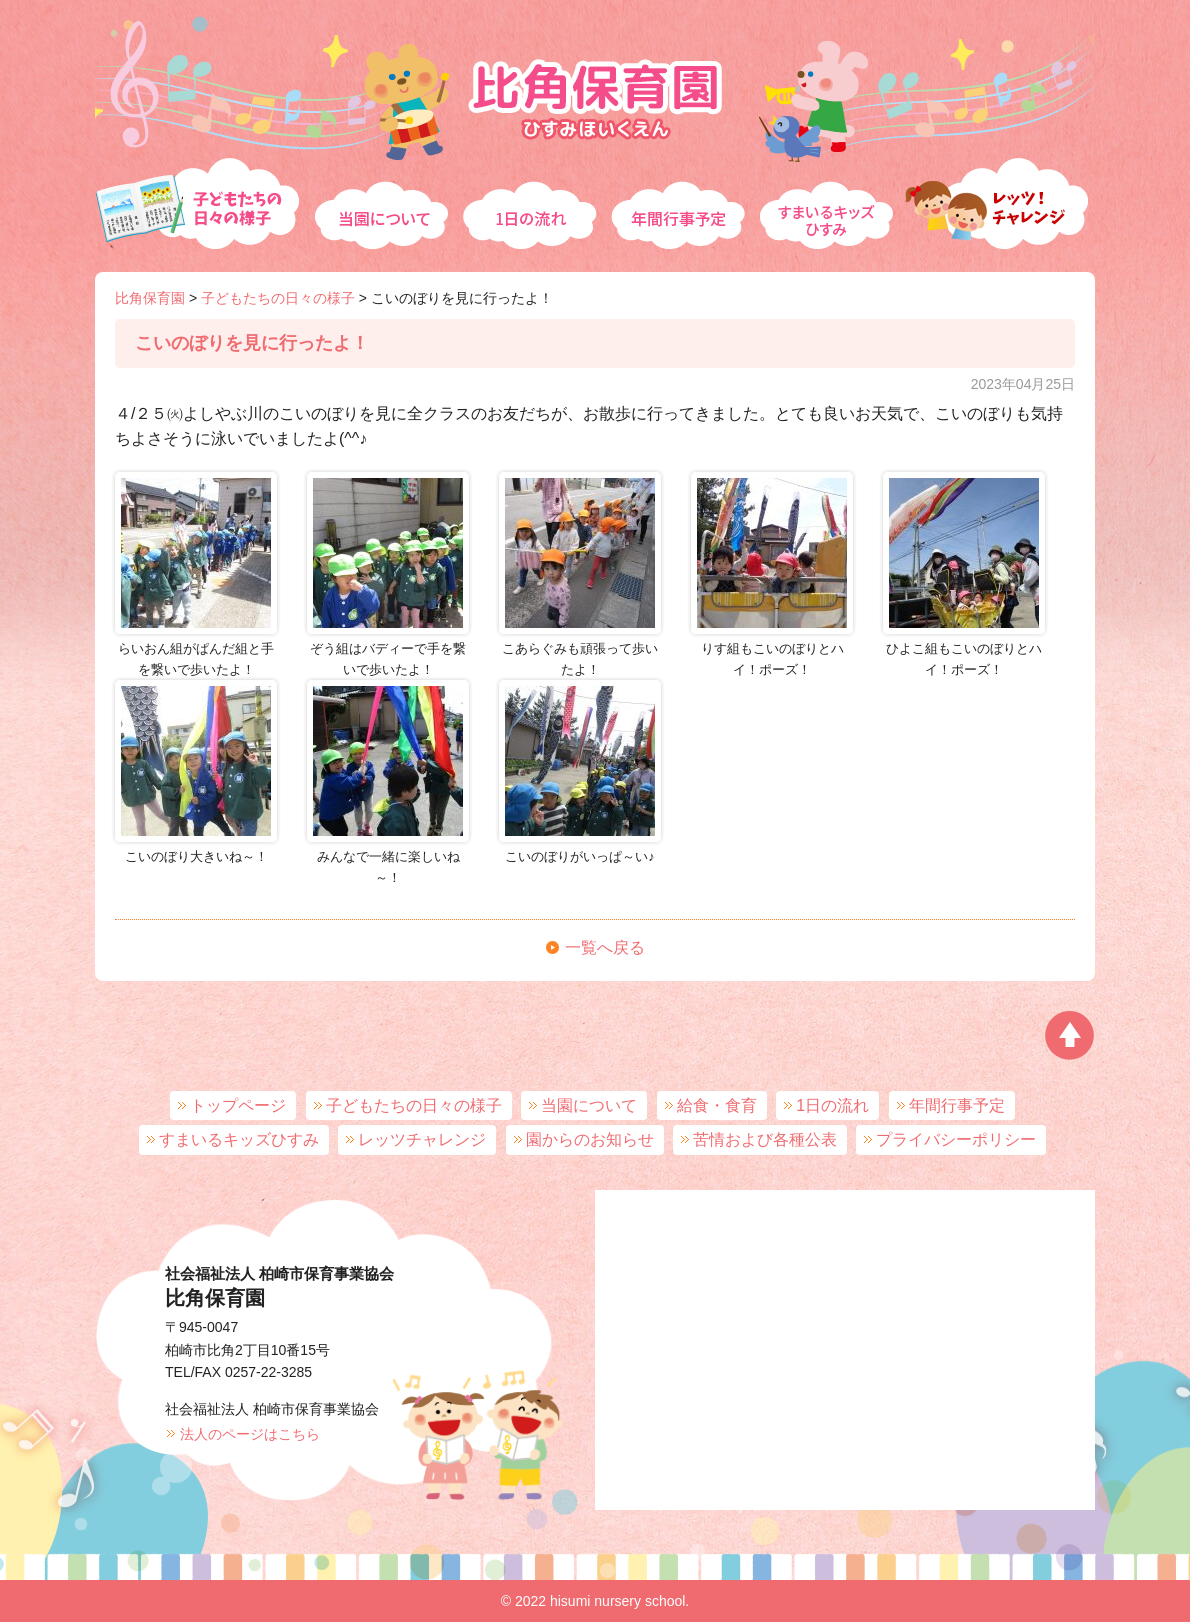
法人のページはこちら (250, 1434)
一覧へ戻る (605, 947)
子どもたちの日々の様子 (201, 196)
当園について (381, 196)
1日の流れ (530, 196)
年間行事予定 (680, 196)
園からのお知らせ (590, 1139)
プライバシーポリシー (956, 1139)
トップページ (238, 1105)
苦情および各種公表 (765, 1139)
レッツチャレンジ (1000, 196)
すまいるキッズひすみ (830, 196)
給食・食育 (717, 1105)
